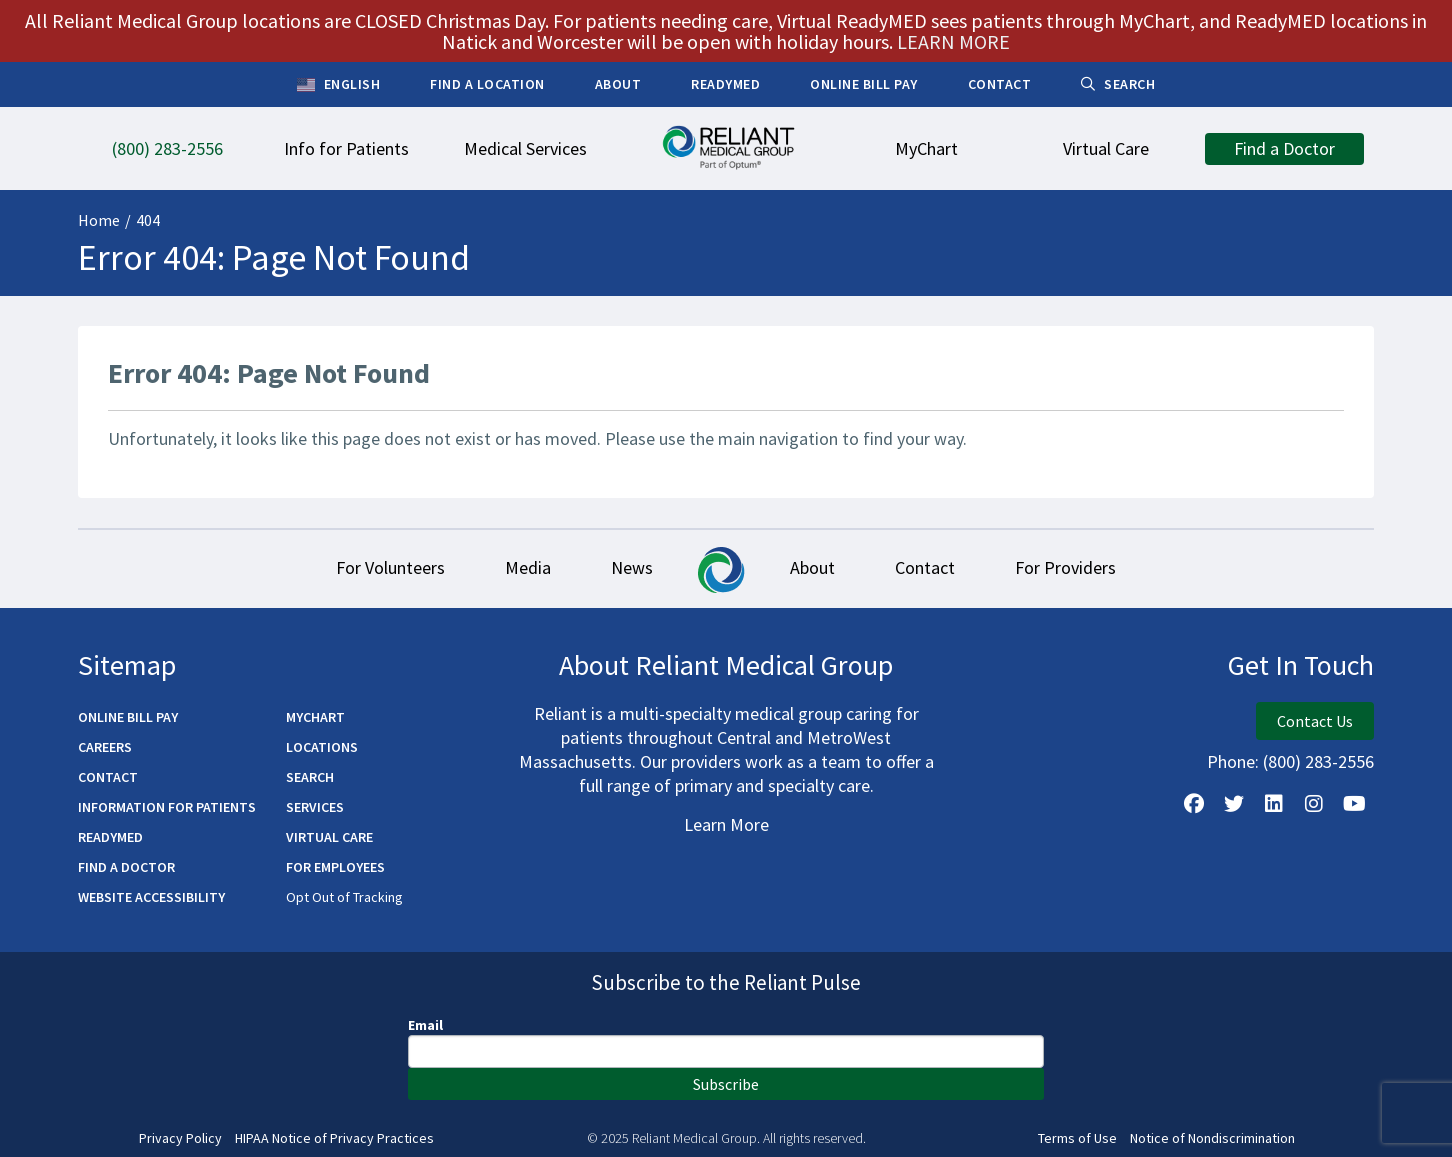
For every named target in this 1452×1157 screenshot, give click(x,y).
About (812, 567)
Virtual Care (329, 837)
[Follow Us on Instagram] (1314, 804)
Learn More (726, 824)
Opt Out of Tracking (344, 897)
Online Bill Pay (128, 717)
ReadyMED (110, 837)
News (632, 567)
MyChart (315, 717)
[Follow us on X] (1234, 804)
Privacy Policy (180, 1138)
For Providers (1065, 567)
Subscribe (726, 1084)
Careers (105, 747)
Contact (925, 567)
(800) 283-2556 (1318, 761)
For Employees (335, 867)
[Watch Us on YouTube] (1354, 804)
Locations (322, 747)
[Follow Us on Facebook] (1194, 804)
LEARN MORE (953, 41)
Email (425, 1025)
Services (315, 807)
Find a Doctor (126, 867)
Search (310, 777)
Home (99, 220)
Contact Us (1315, 721)
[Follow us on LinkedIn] (1274, 804)
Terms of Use (1077, 1138)
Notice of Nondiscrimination (1212, 1138)
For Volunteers (390, 567)
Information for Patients (167, 807)
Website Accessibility (151, 897)
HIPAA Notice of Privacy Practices (334, 1138)
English (338, 85)
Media (528, 567)
